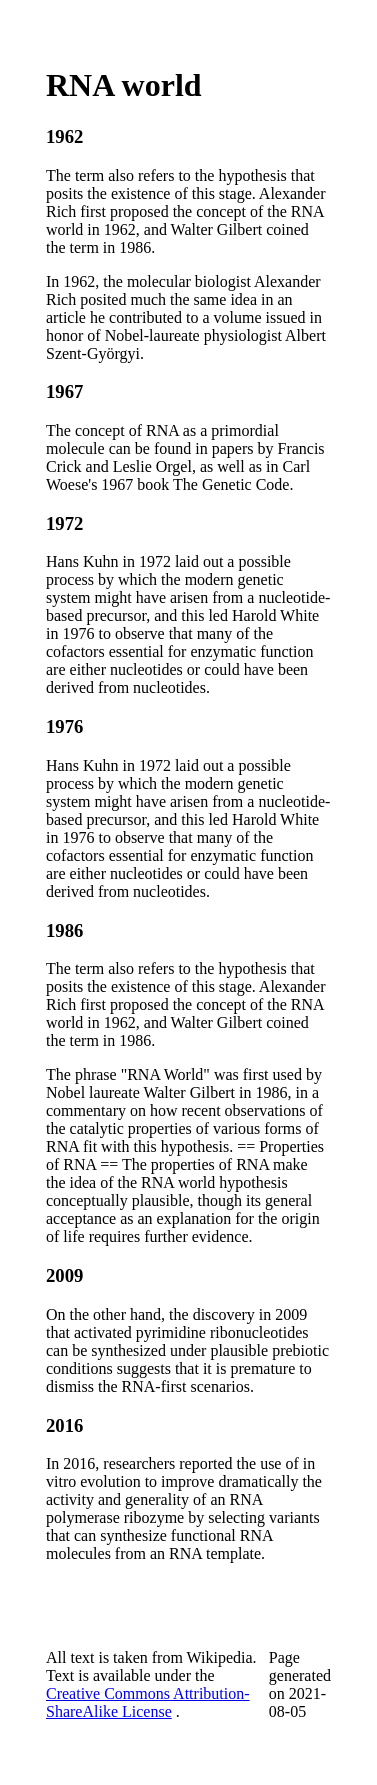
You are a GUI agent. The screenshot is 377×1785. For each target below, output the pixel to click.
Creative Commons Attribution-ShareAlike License (148, 1702)
